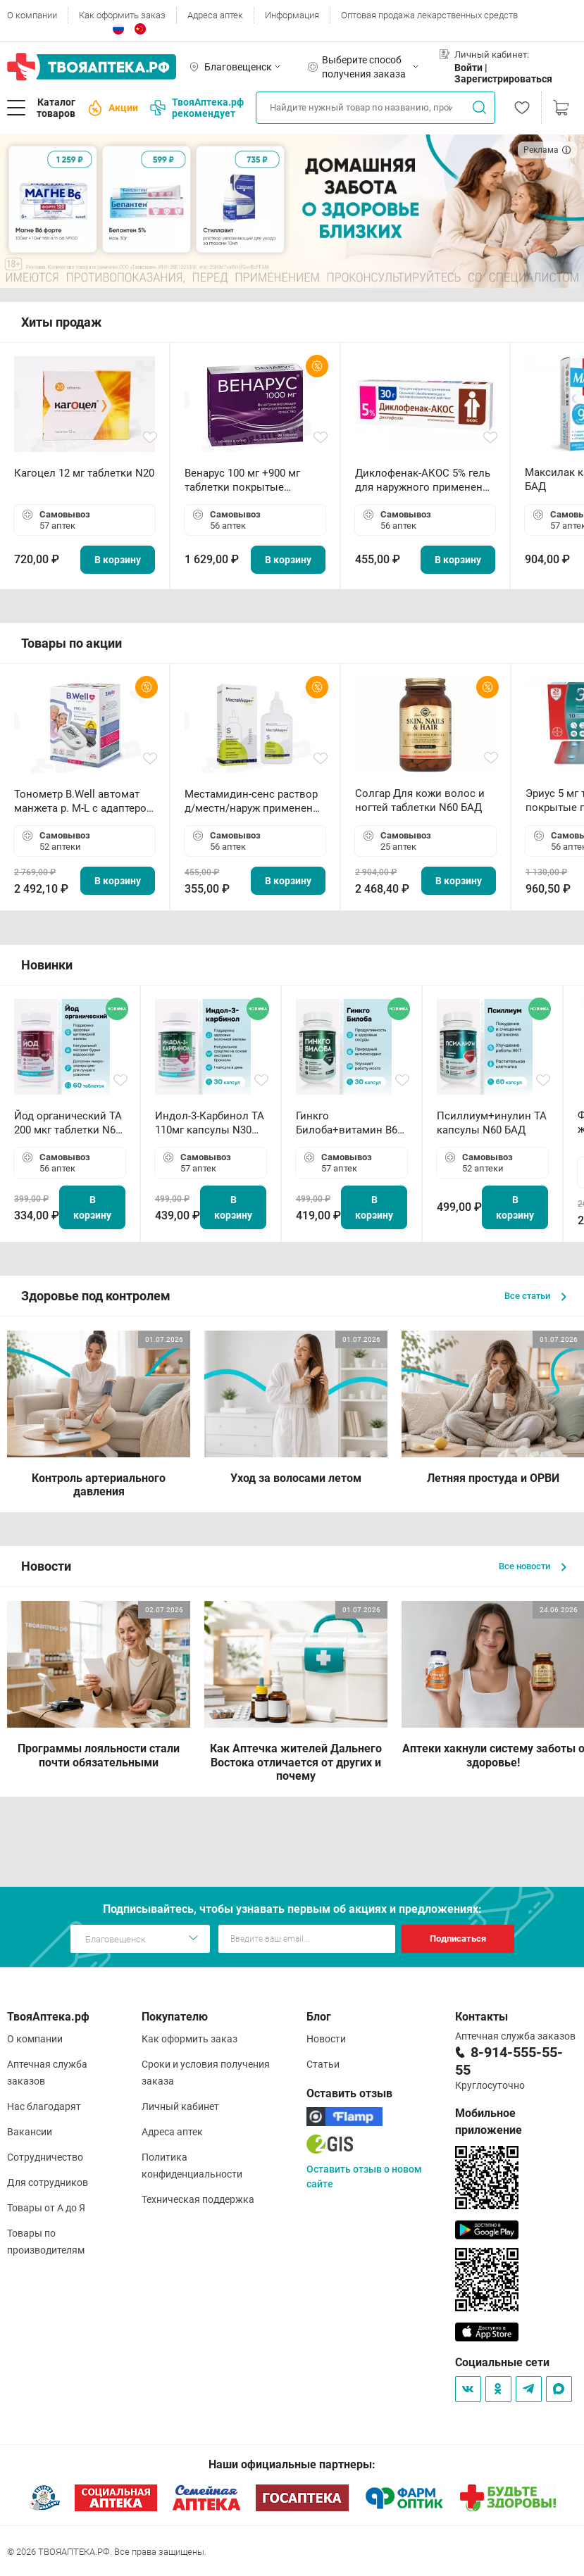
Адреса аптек (215, 15)
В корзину (117, 559)
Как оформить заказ (122, 15)
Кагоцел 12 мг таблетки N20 (84, 473)
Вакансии (29, 2131)
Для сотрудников (47, 2182)
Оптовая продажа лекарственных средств (429, 15)
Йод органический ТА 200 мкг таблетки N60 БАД (68, 1123)
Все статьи (535, 1295)
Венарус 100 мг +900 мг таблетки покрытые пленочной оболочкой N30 (252, 480)
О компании (32, 15)
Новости (326, 2038)
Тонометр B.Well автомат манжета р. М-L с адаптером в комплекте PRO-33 (84, 801)
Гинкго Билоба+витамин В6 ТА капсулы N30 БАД (348, 1123)
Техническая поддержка (198, 2199)
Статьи (323, 2064)
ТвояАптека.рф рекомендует (197, 107)
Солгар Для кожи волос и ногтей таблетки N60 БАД (420, 800)
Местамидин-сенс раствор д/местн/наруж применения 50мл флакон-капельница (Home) (255, 801)
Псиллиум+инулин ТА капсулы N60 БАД (492, 1123)
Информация (292, 15)
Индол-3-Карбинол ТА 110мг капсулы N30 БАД (209, 1123)
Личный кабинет (180, 2106)
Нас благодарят (44, 2106)
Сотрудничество (45, 2157)
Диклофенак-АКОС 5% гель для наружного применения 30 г (425, 480)
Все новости (532, 1566)
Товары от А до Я (46, 2207)
